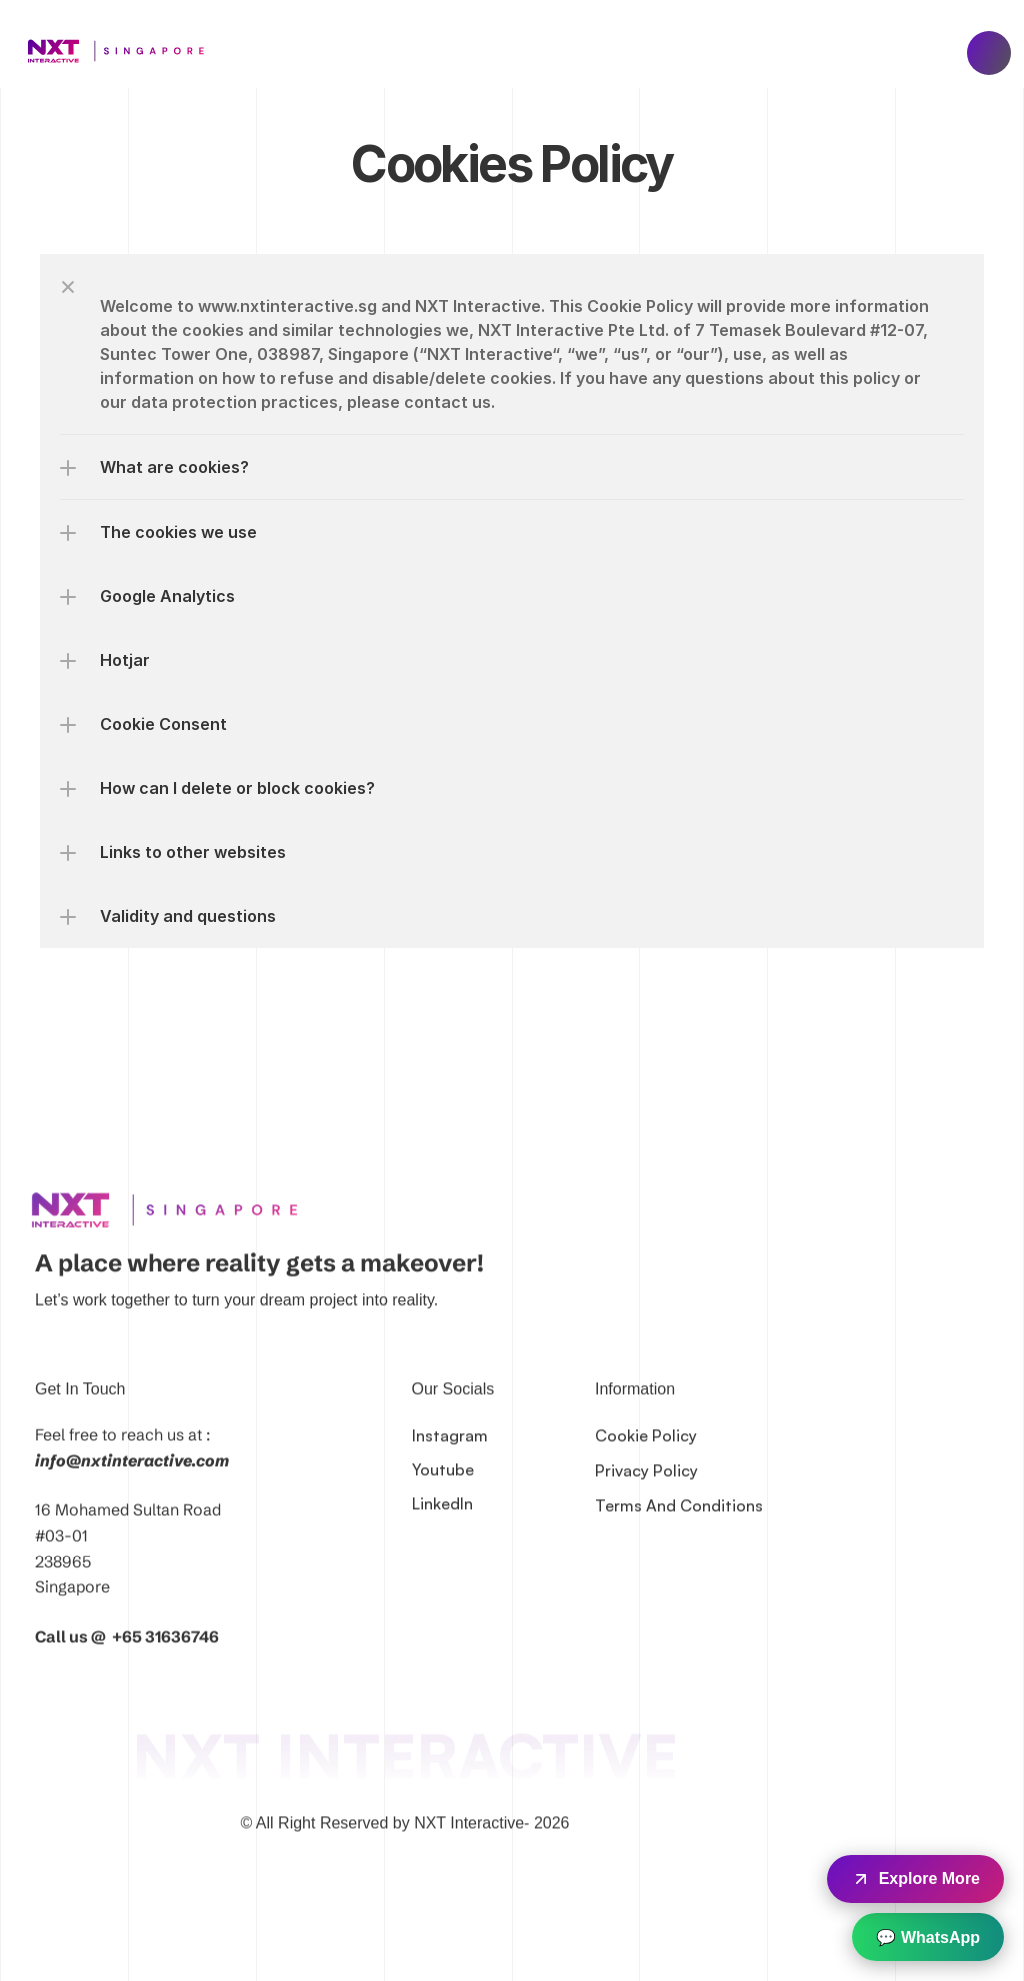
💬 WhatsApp (928, 1937)
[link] (171, 1232)
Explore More (915, 1879)
